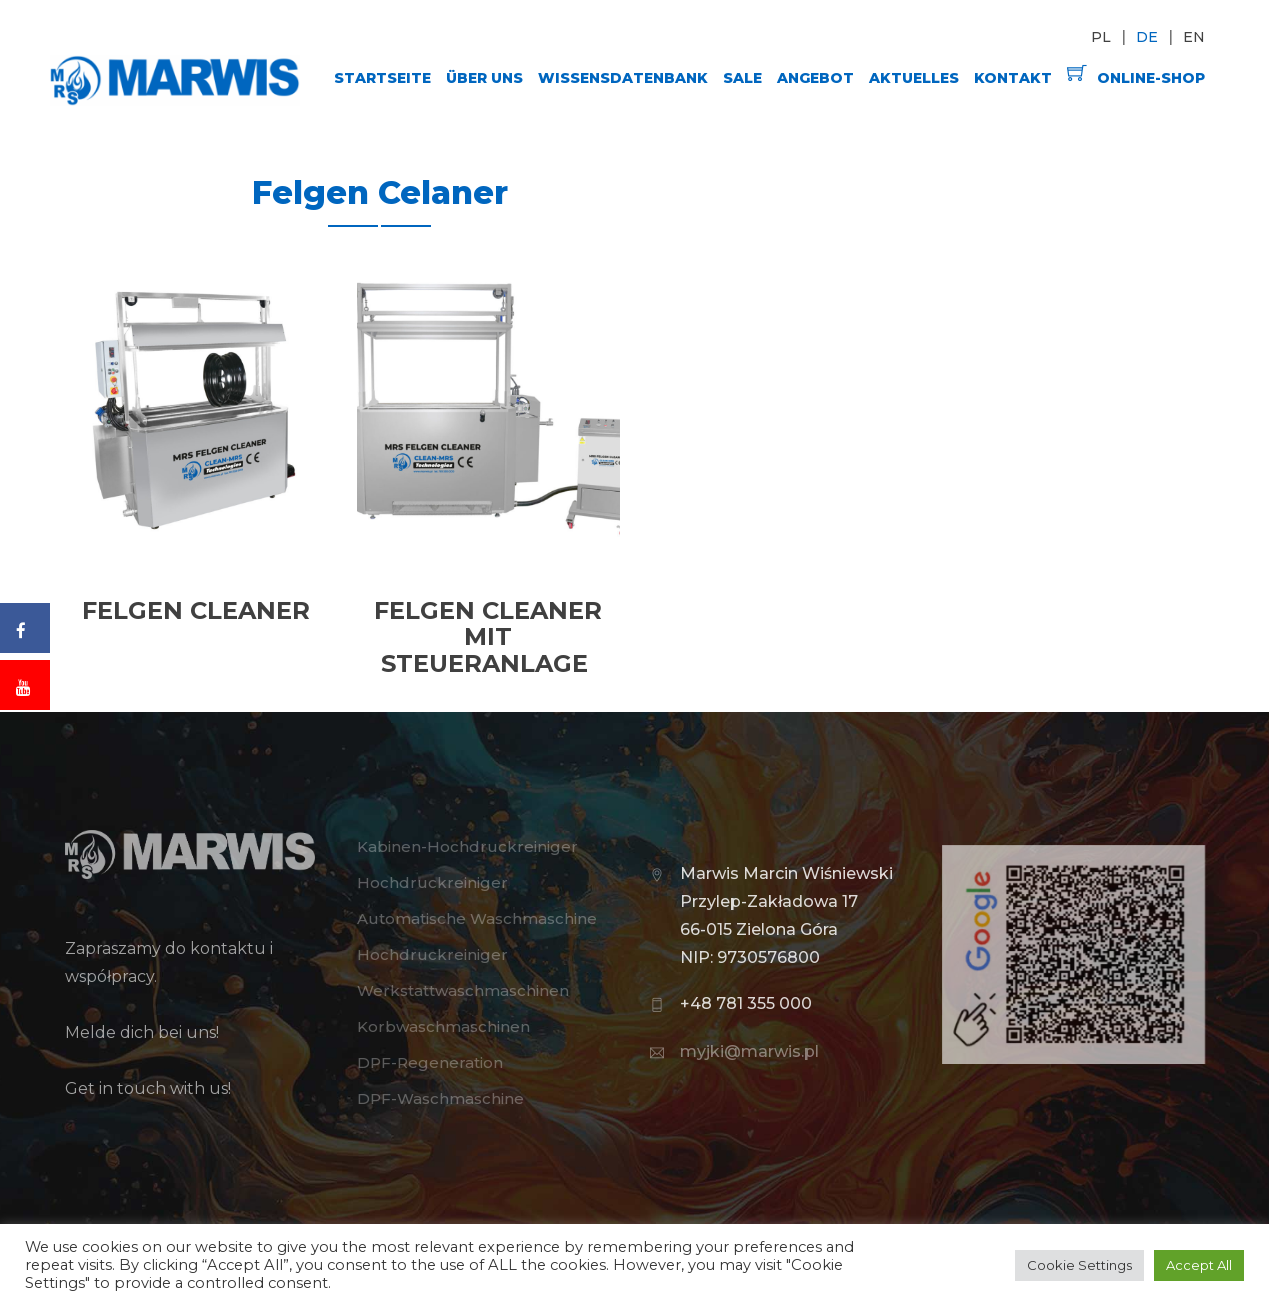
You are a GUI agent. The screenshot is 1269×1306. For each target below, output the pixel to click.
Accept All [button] (1199, 1265)
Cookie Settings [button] (1079, 1265)
